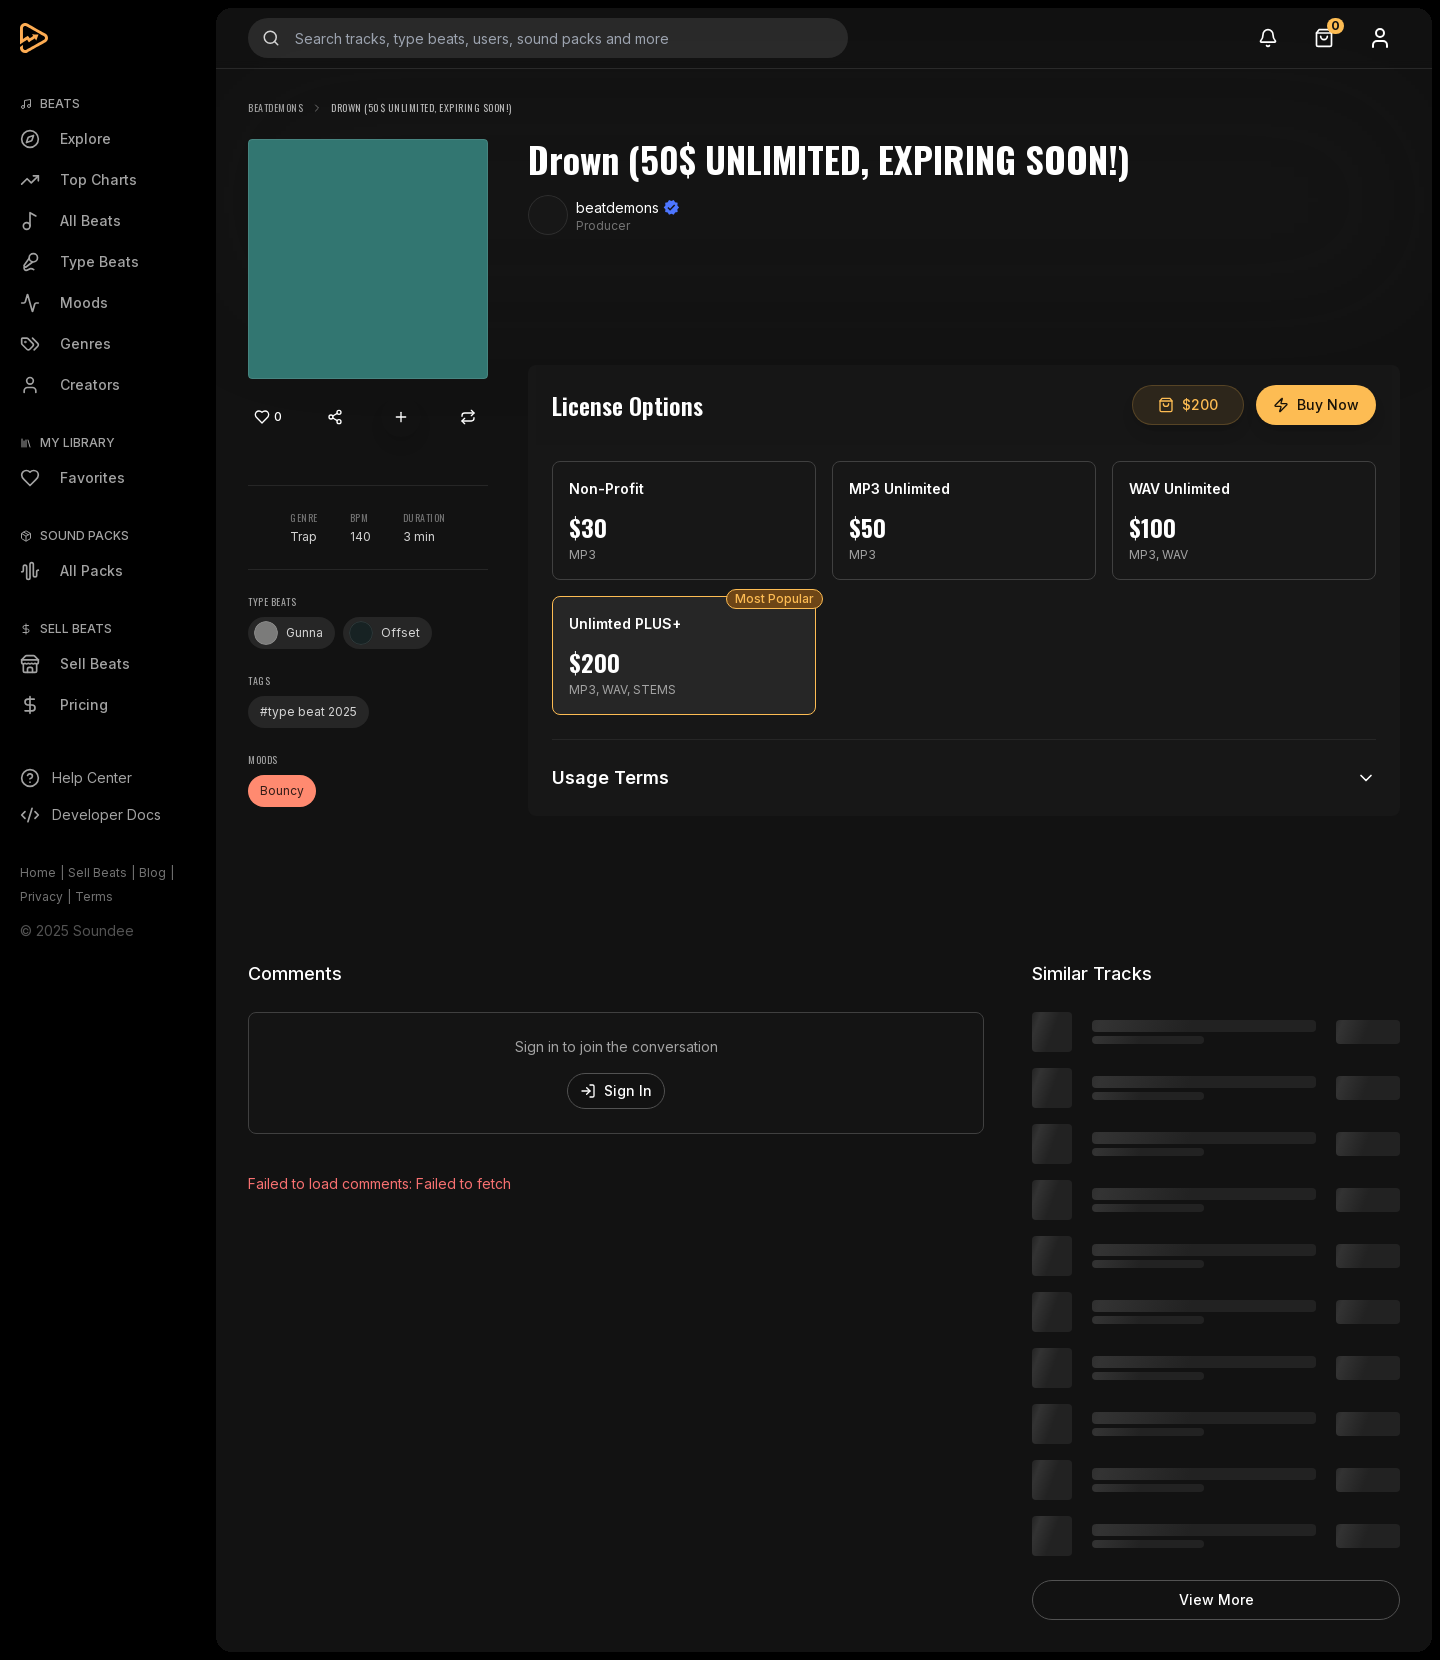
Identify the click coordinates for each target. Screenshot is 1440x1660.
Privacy (41, 896)
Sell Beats (97, 872)
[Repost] (468, 417)
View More (1216, 1599)
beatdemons (275, 107)
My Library (77, 442)
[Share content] (335, 417)
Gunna (288, 633)
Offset (384, 633)
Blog (152, 872)
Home (38, 872)
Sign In (616, 1090)
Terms (94, 896)
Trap (303, 536)
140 (360, 536)
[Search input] (548, 38)
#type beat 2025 (308, 711)
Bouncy (282, 790)
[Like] (268, 417)
